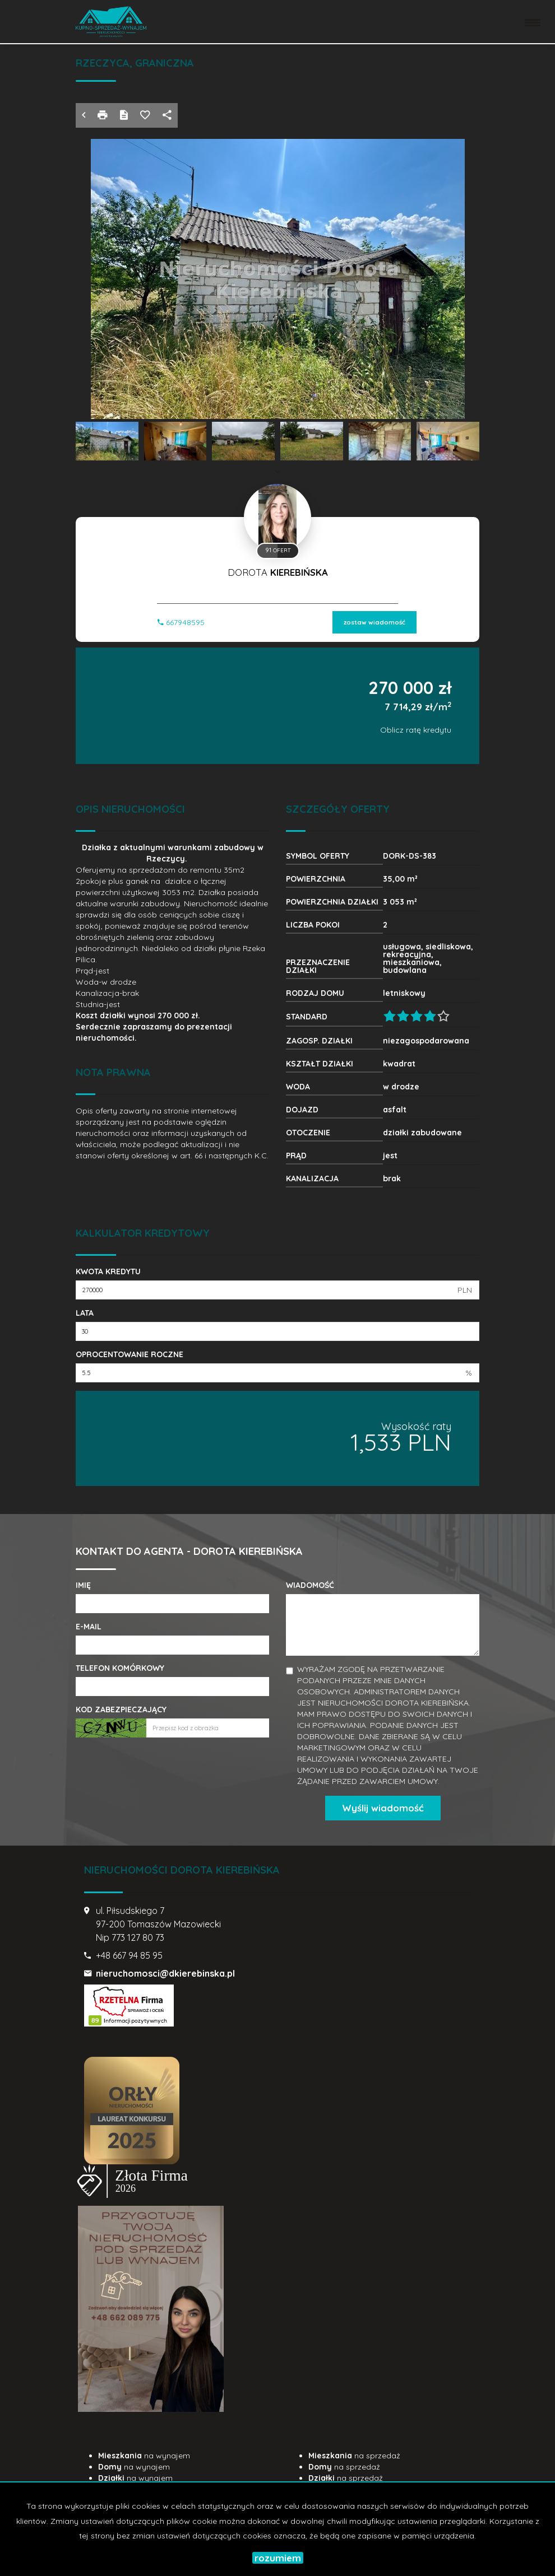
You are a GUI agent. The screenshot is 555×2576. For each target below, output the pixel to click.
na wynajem (144, 2456)
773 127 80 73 (138, 1937)
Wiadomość (310, 1585)
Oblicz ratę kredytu (415, 730)
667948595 (181, 622)
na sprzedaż (354, 2456)
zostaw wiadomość (374, 622)
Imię (83, 1585)
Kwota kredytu (108, 1271)
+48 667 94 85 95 (129, 1955)
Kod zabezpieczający (121, 1709)
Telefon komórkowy (120, 1668)
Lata (85, 1313)
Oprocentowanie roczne (129, 1354)
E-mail (88, 1627)
